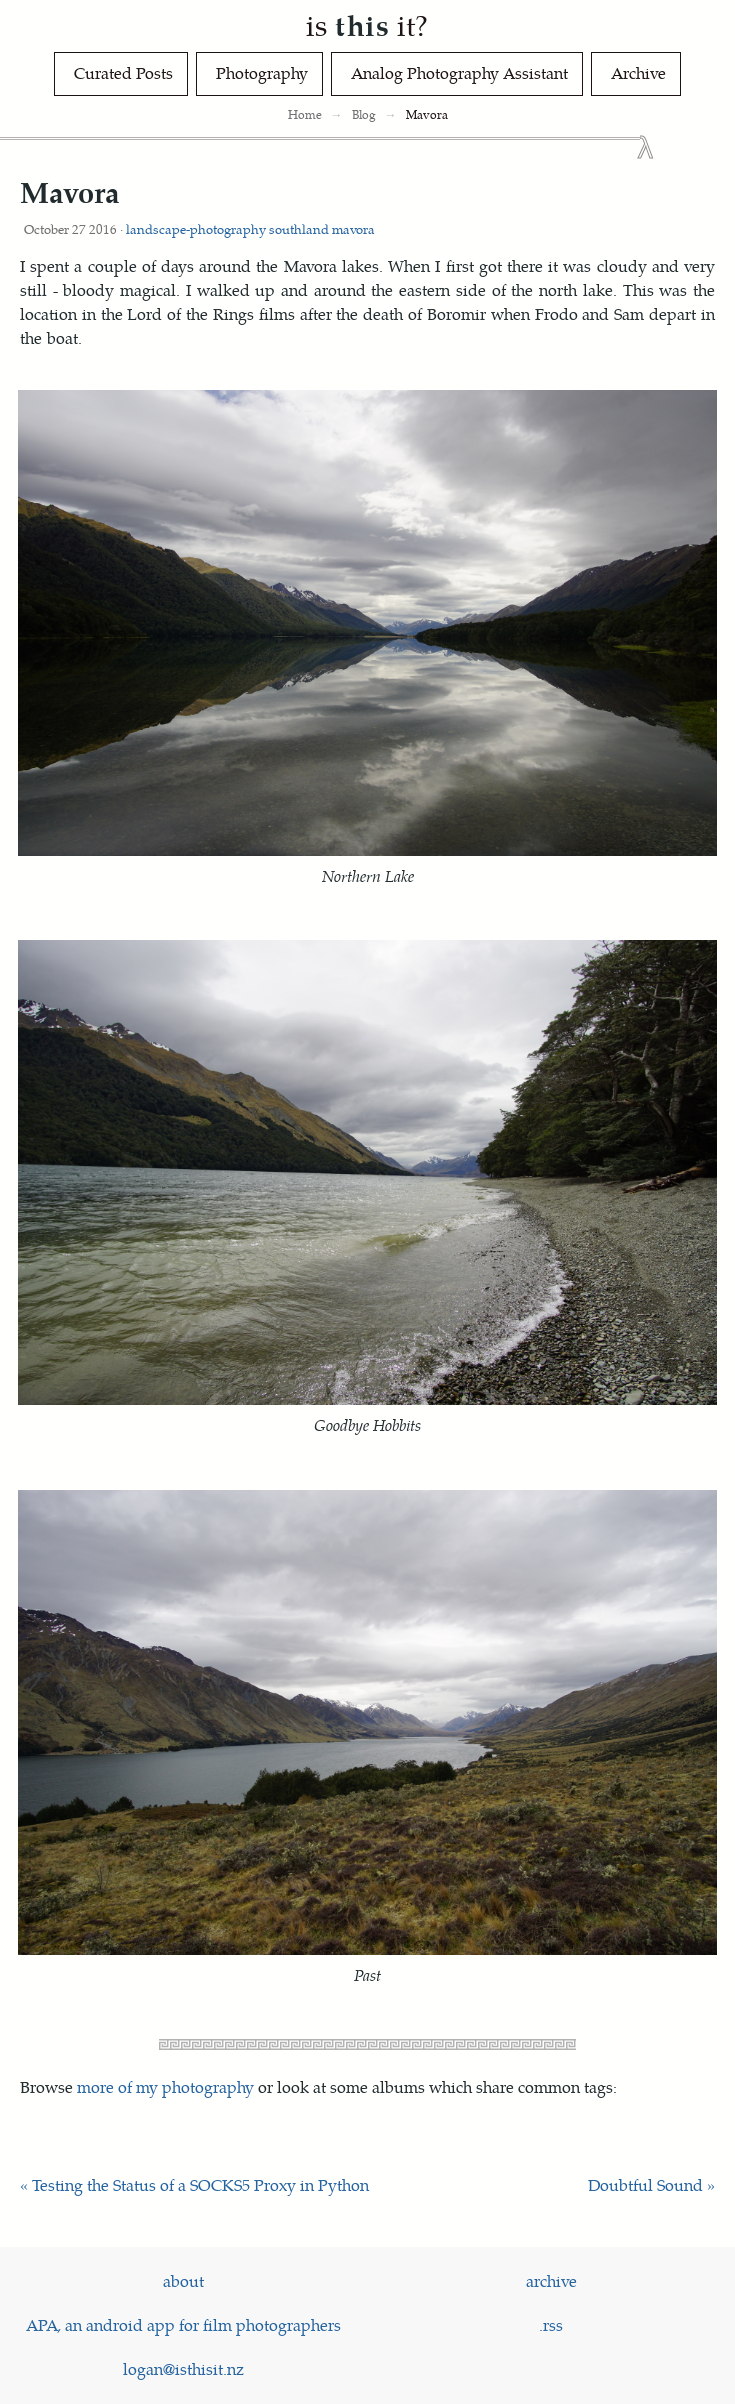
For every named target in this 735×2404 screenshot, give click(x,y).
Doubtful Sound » (651, 2184)
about (183, 2280)
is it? (367, 24)
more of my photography (165, 2086)
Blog (364, 114)
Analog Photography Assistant (459, 72)
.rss (551, 2324)
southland (299, 228)
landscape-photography (196, 228)
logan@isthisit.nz (183, 2368)
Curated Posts (123, 72)
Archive (638, 72)
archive (551, 2280)
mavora (353, 228)
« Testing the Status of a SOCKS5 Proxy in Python (194, 2184)
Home (305, 114)
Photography (262, 72)
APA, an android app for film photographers (183, 2324)
